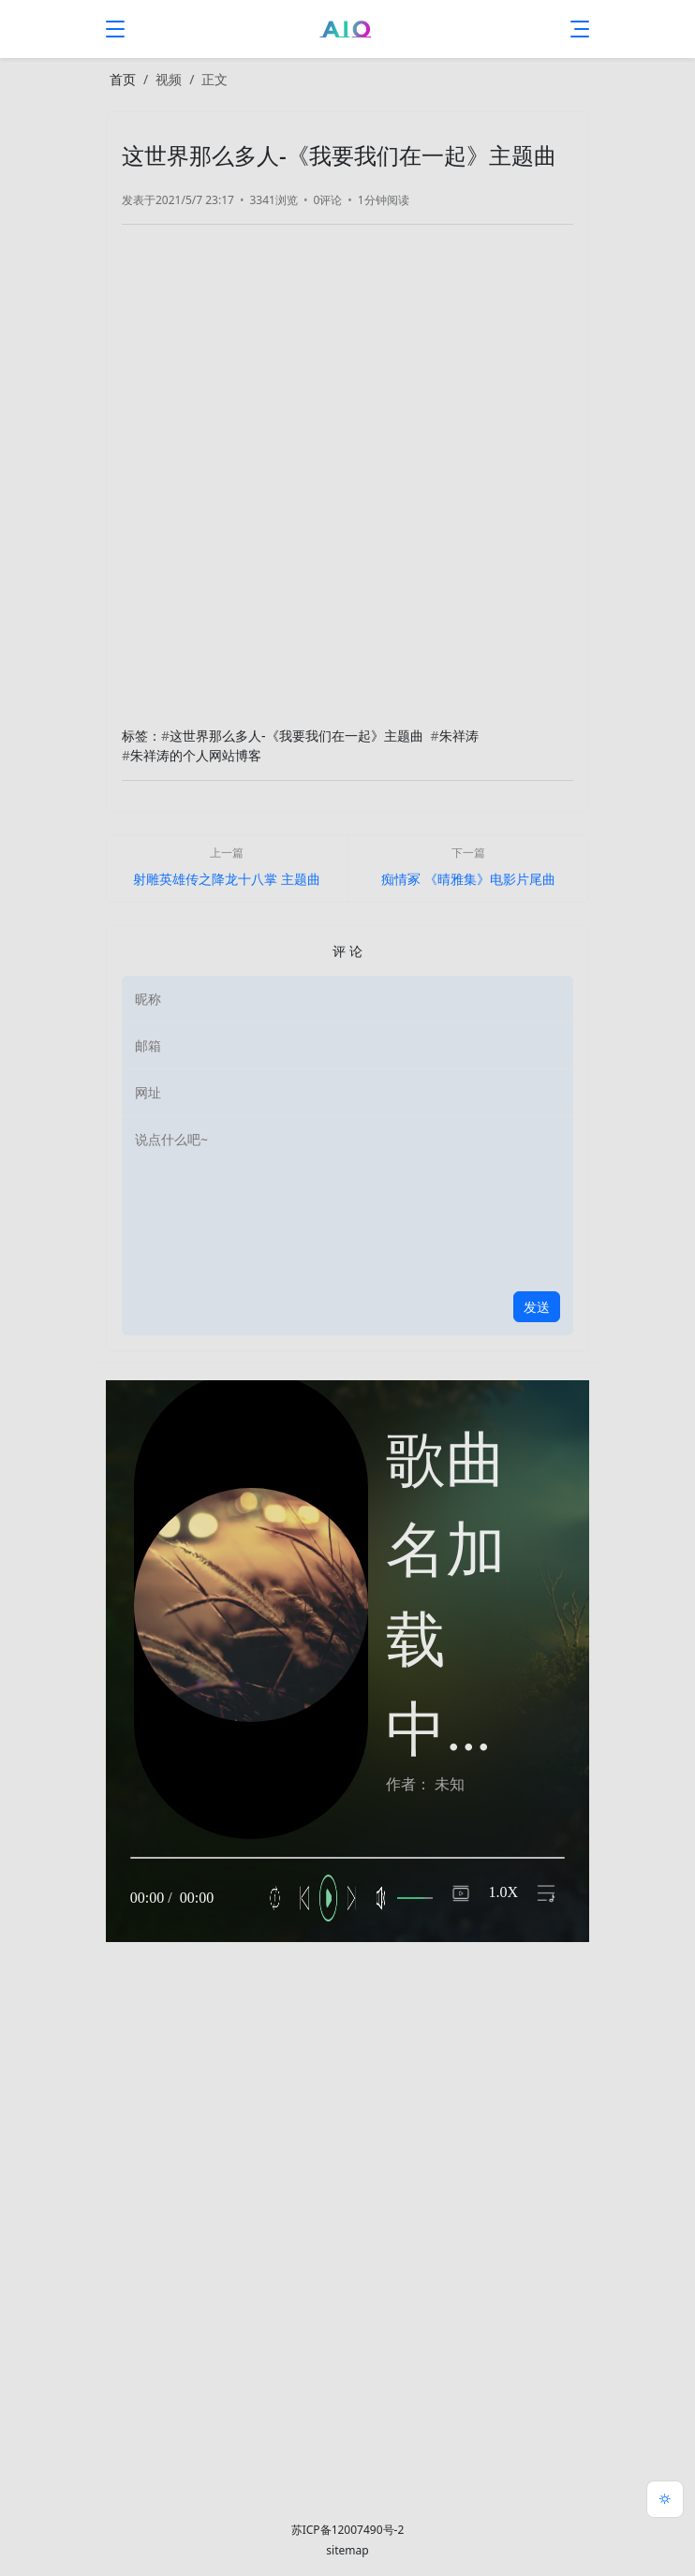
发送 (537, 1307)
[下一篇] (469, 868)
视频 (168, 79)
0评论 (327, 200)
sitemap (347, 2550)
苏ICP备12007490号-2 (348, 2530)
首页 (123, 79)
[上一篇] (227, 868)
